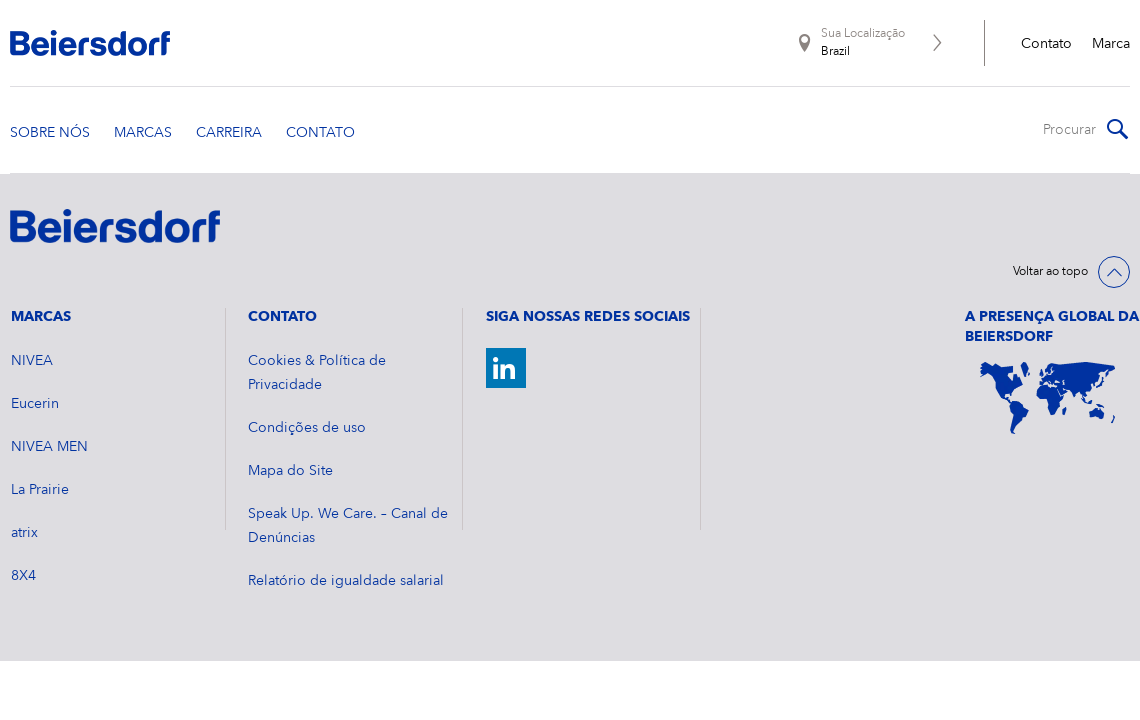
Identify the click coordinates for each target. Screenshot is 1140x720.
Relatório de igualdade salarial (346, 581)
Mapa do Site (290, 471)
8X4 (23, 576)
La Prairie (40, 490)
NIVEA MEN (49, 447)
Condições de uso (307, 428)
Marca (1111, 44)
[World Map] (1047, 398)
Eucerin (35, 404)
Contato (1046, 44)
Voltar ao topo (1050, 272)
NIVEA (32, 361)
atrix (24, 533)
